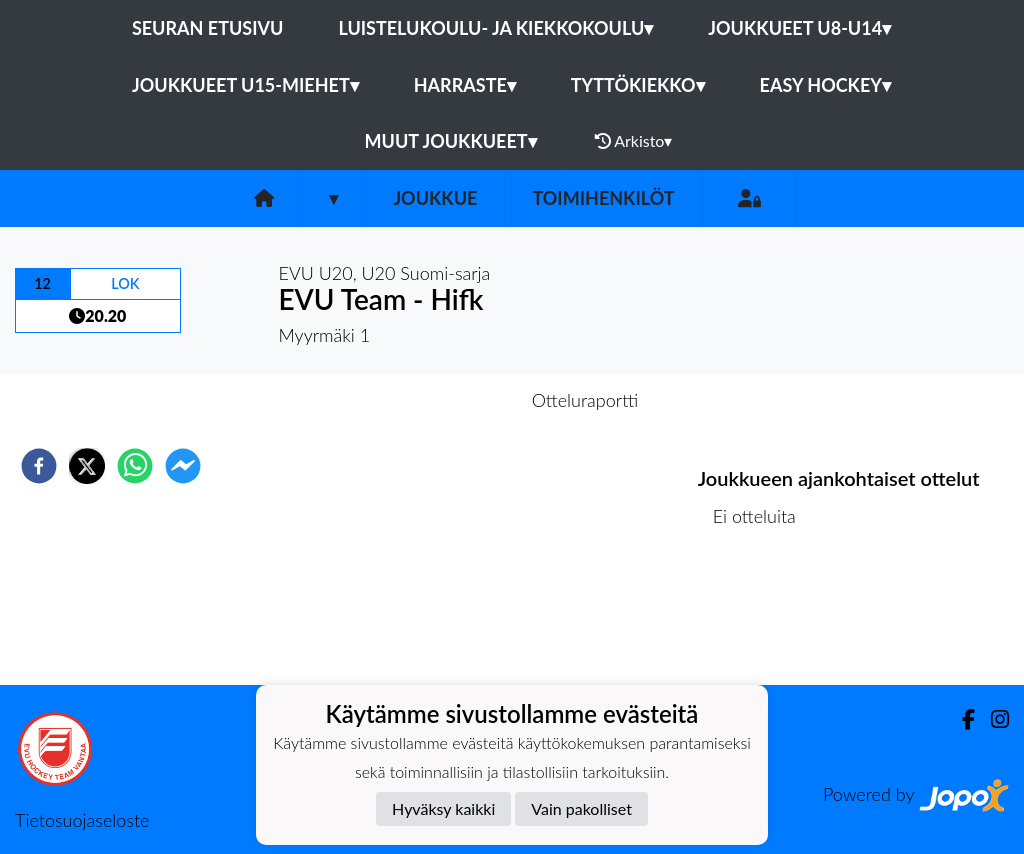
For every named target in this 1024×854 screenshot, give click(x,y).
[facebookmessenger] (183, 466)
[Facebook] (960, 719)
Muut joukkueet (451, 141)
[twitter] (87, 466)
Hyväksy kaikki (443, 808)
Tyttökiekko (638, 85)
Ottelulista (762, 617)
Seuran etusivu (208, 28)
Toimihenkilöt (603, 198)
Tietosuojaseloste (82, 820)
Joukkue (435, 198)
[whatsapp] (135, 466)
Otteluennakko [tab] (443, 400)
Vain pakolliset (581, 808)
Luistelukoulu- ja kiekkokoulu (495, 28)
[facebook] (39, 466)
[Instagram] (992, 719)
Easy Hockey (825, 85)
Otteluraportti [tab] (585, 400)
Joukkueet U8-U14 (799, 28)
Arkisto (634, 141)
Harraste (465, 85)
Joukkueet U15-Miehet (245, 85)
